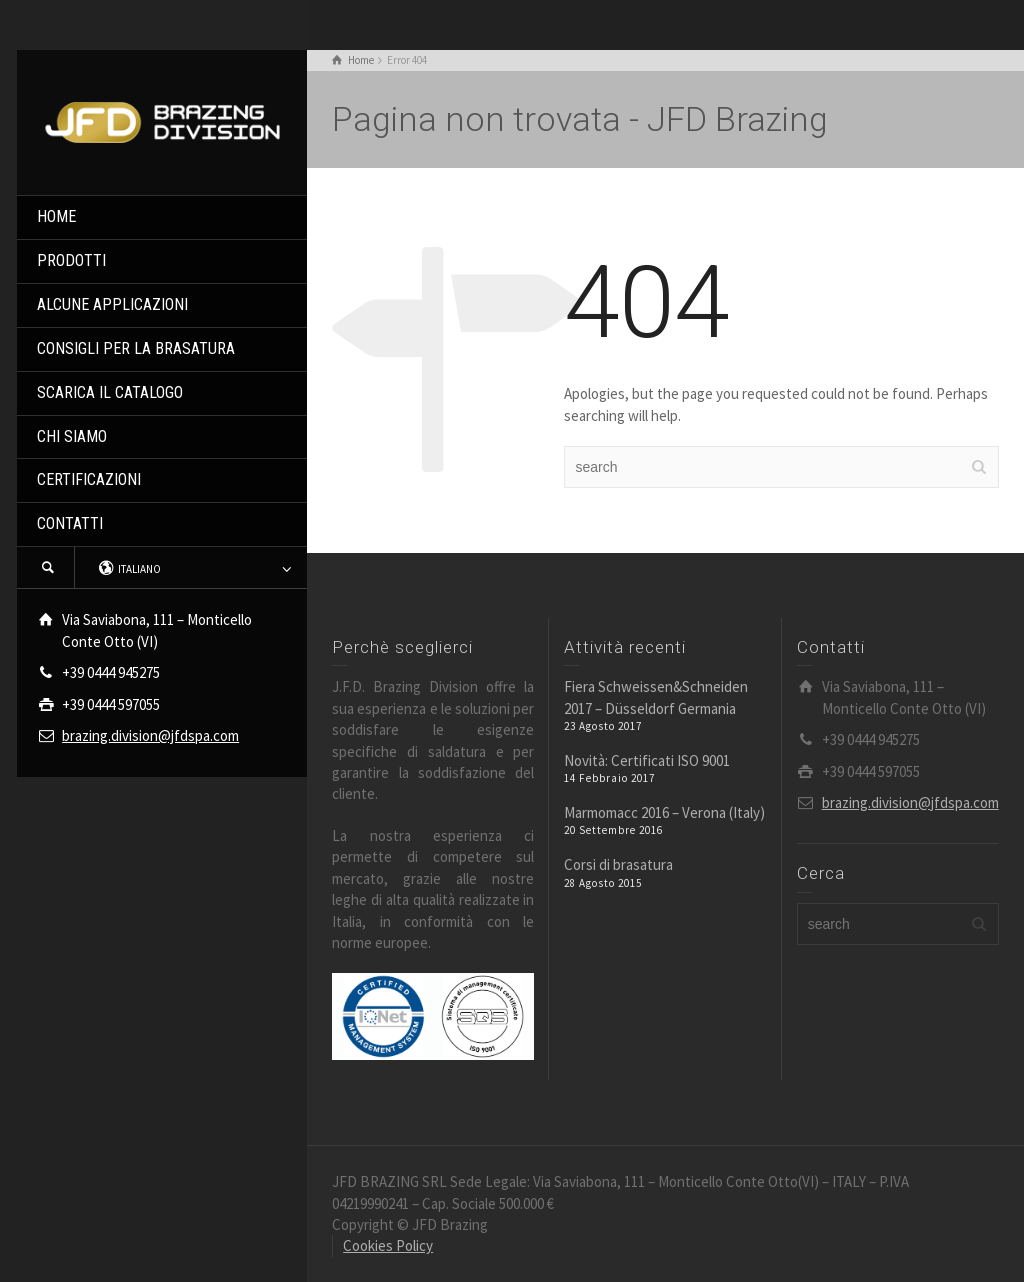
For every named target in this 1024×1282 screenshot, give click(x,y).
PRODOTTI (71, 260)
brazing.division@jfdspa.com (150, 735)
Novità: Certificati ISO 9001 (647, 760)
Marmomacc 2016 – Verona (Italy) (664, 812)
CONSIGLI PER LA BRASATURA (136, 348)
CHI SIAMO (72, 436)
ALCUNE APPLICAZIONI (112, 304)
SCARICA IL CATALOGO (110, 392)
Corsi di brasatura (618, 864)
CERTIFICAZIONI (89, 479)
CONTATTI (70, 523)
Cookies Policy (388, 1245)
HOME (56, 216)
